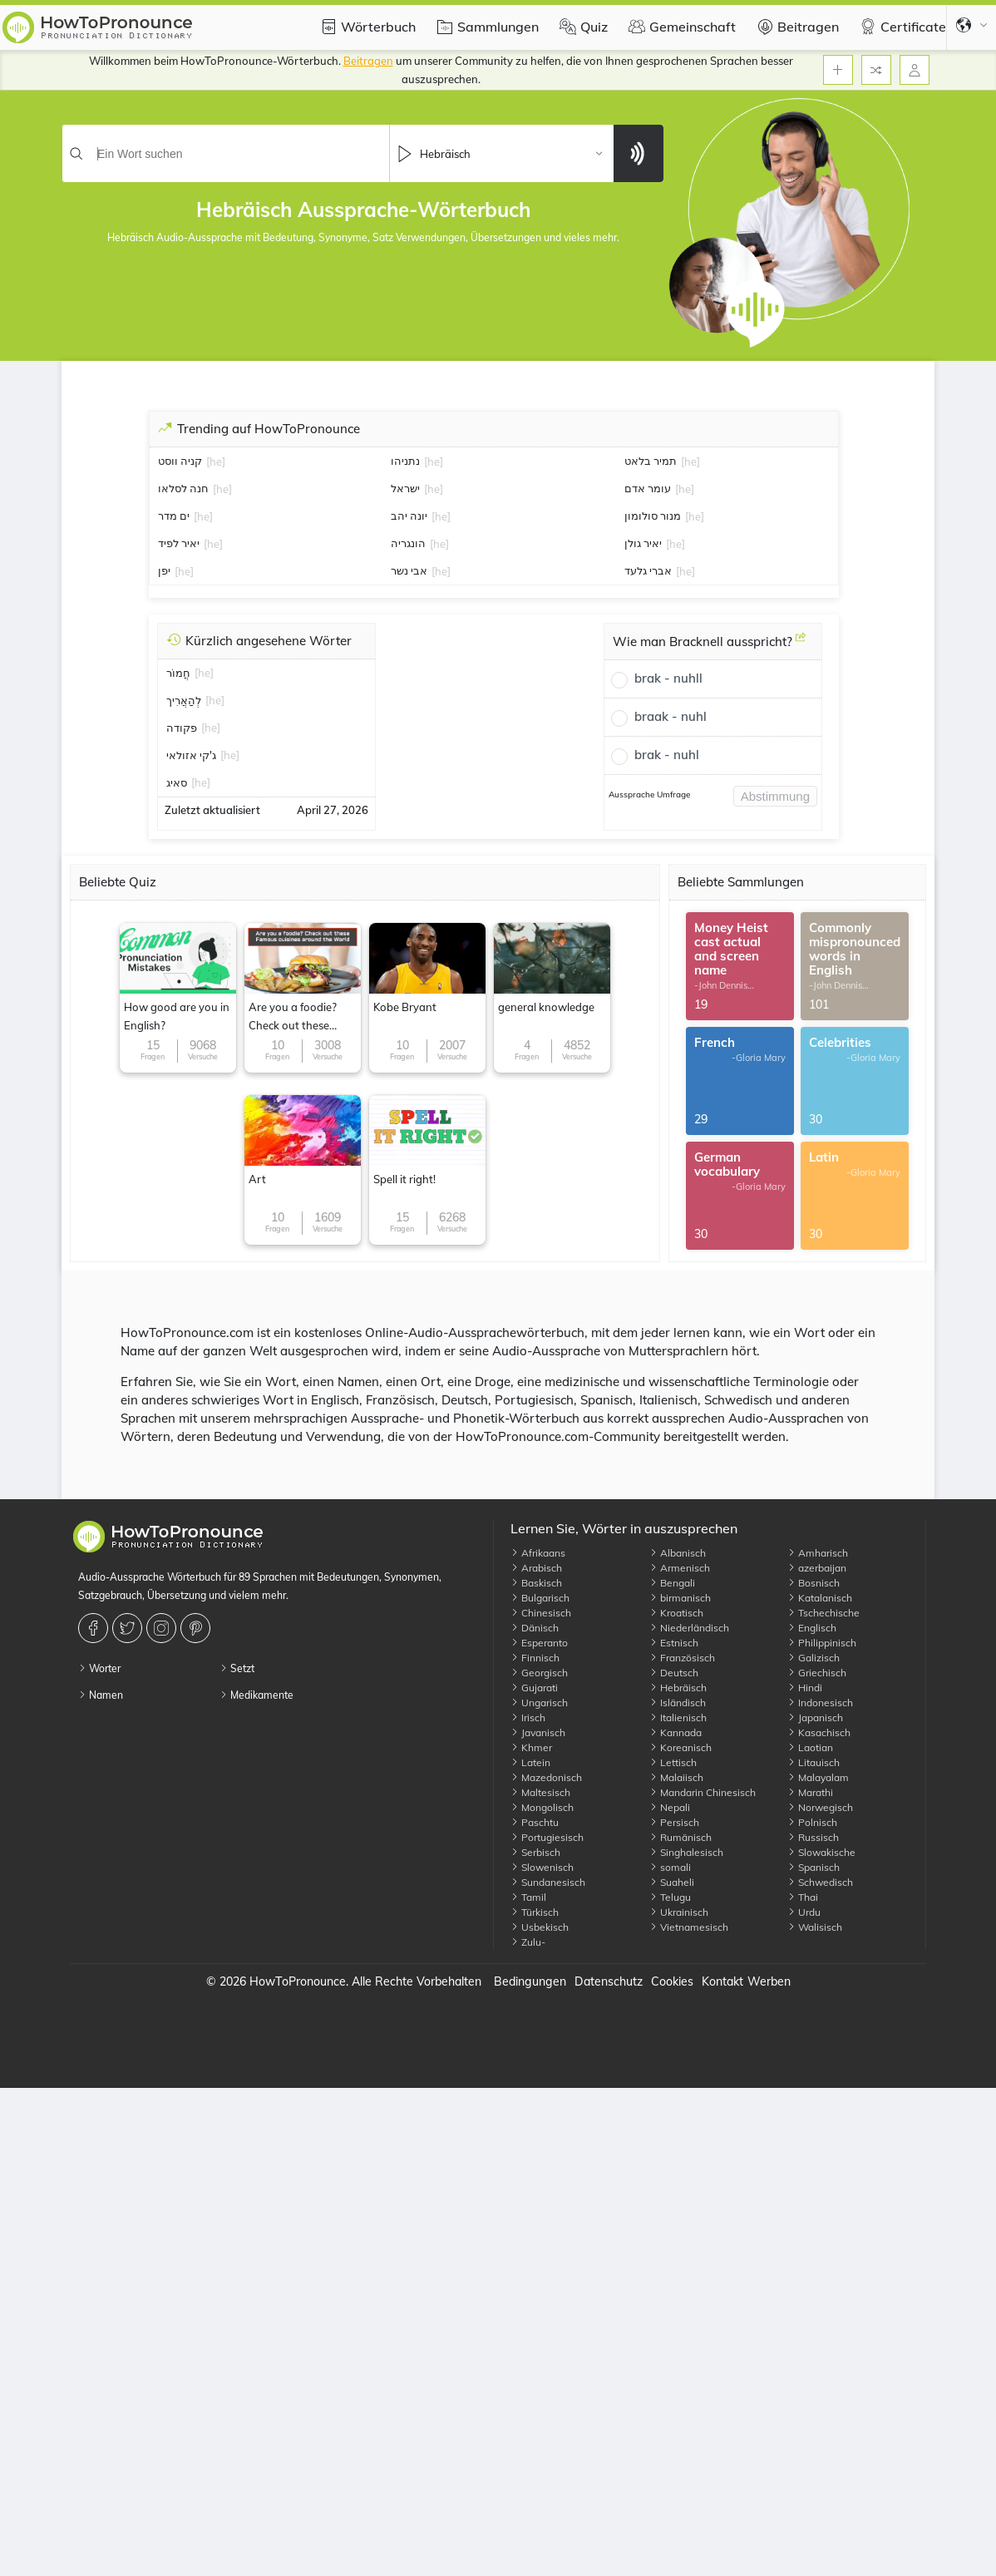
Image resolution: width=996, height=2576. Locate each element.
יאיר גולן (643, 543)
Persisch (674, 1822)
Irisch (527, 1717)
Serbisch (535, 1852)
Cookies (672, 1981)
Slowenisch (542, 1867)
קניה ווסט (180, 460)
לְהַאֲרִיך (183, 700)
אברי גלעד (648, 570)
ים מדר (174, 515)
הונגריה (408, 543)
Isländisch (677, 1702)
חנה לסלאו (183, 488)
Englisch (811, 1627)
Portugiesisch (547, 1837)
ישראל (405, 488)
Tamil (528, 1897)
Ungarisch (539, 1702)
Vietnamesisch (688, 1927)
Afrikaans (537, 1553)
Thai (802, 1897)
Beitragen (795, 26)
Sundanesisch (547, 1882)
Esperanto (539, 1642)
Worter (99, 1668)
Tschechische (823, 1612)
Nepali (669, 1807)
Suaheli (671, 1882)
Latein (530, 1762)
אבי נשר (409, 570)
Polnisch (812, 1822)
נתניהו (405, 460)
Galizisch (813, 1657)
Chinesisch (540, 1612)
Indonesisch (820, 1702)
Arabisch (536, 1568)
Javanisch (537, 1732)
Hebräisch (678, 1687)
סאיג (176, 782)
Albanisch (677, 1553)
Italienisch (678, 1717)
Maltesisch (540, 1792)
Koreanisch (680, 1747)
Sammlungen (485, 26)
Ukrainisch (678, 1912)
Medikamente (256, 1695)
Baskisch (536, 1583)
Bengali (672, 1583)
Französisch (682, 1657)
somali (670, 1867)
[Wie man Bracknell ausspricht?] (801, 644)
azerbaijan (816, 1568)
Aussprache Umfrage (649, 794)
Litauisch (813, 1762)
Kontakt (722, 1981)
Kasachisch (819, 1732)
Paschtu (534, 1822)
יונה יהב (409, 515)
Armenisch (679, 1568)
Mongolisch (542, 1807)
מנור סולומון (652, 515)
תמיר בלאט (650, 460)
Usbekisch (539, 1927)
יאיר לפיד (179, 543)
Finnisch (535, 1657)
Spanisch (813, 1867)
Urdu (804, 1912)
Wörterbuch (366, 26)
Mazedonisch (546, 1777)
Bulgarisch (539, 1597)
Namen (100, 1695)
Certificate (900, 26)
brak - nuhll (668, 678)
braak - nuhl (670, 716)
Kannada (675, 1732)
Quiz (581, 26)
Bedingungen (530, 1981)
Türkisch (534, 1912)
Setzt (236, 1668)
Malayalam (818, 1777)
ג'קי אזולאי (191, 755)
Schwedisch (820, 1882)
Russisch (813, 1837)
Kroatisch (676, 1612)
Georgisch (539, 1672)
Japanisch (815, 1717)
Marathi (810, 1792)
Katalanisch (819, 1597)
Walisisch (814, 1927)
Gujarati (534, 1687)
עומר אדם (647, 488)
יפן (164, 570)
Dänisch (534, 1627)
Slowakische (821, 1852)
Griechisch (816, 1672)
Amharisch (817, 1553)
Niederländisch (689, 1627)
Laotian (810, 1747)
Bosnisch (813, 1583)
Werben (769, 1981)
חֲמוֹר (178, 672)
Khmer (531, 1747)
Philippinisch (821, 1642)
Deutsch (673, 1672)
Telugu (670, 1897)
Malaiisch (676, 1777)
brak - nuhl (666, 754)
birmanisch (680, 1597)
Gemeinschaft (680, 26)
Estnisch (673, 1642)
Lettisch (673, 1762)
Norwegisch (820, 1807)
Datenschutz (608, 1981)
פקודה (181, 727)
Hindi (804, 1687)
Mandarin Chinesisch (702, 1792)
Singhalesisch (686, 1852)
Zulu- (527, 1942)
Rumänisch (680, 1837)
